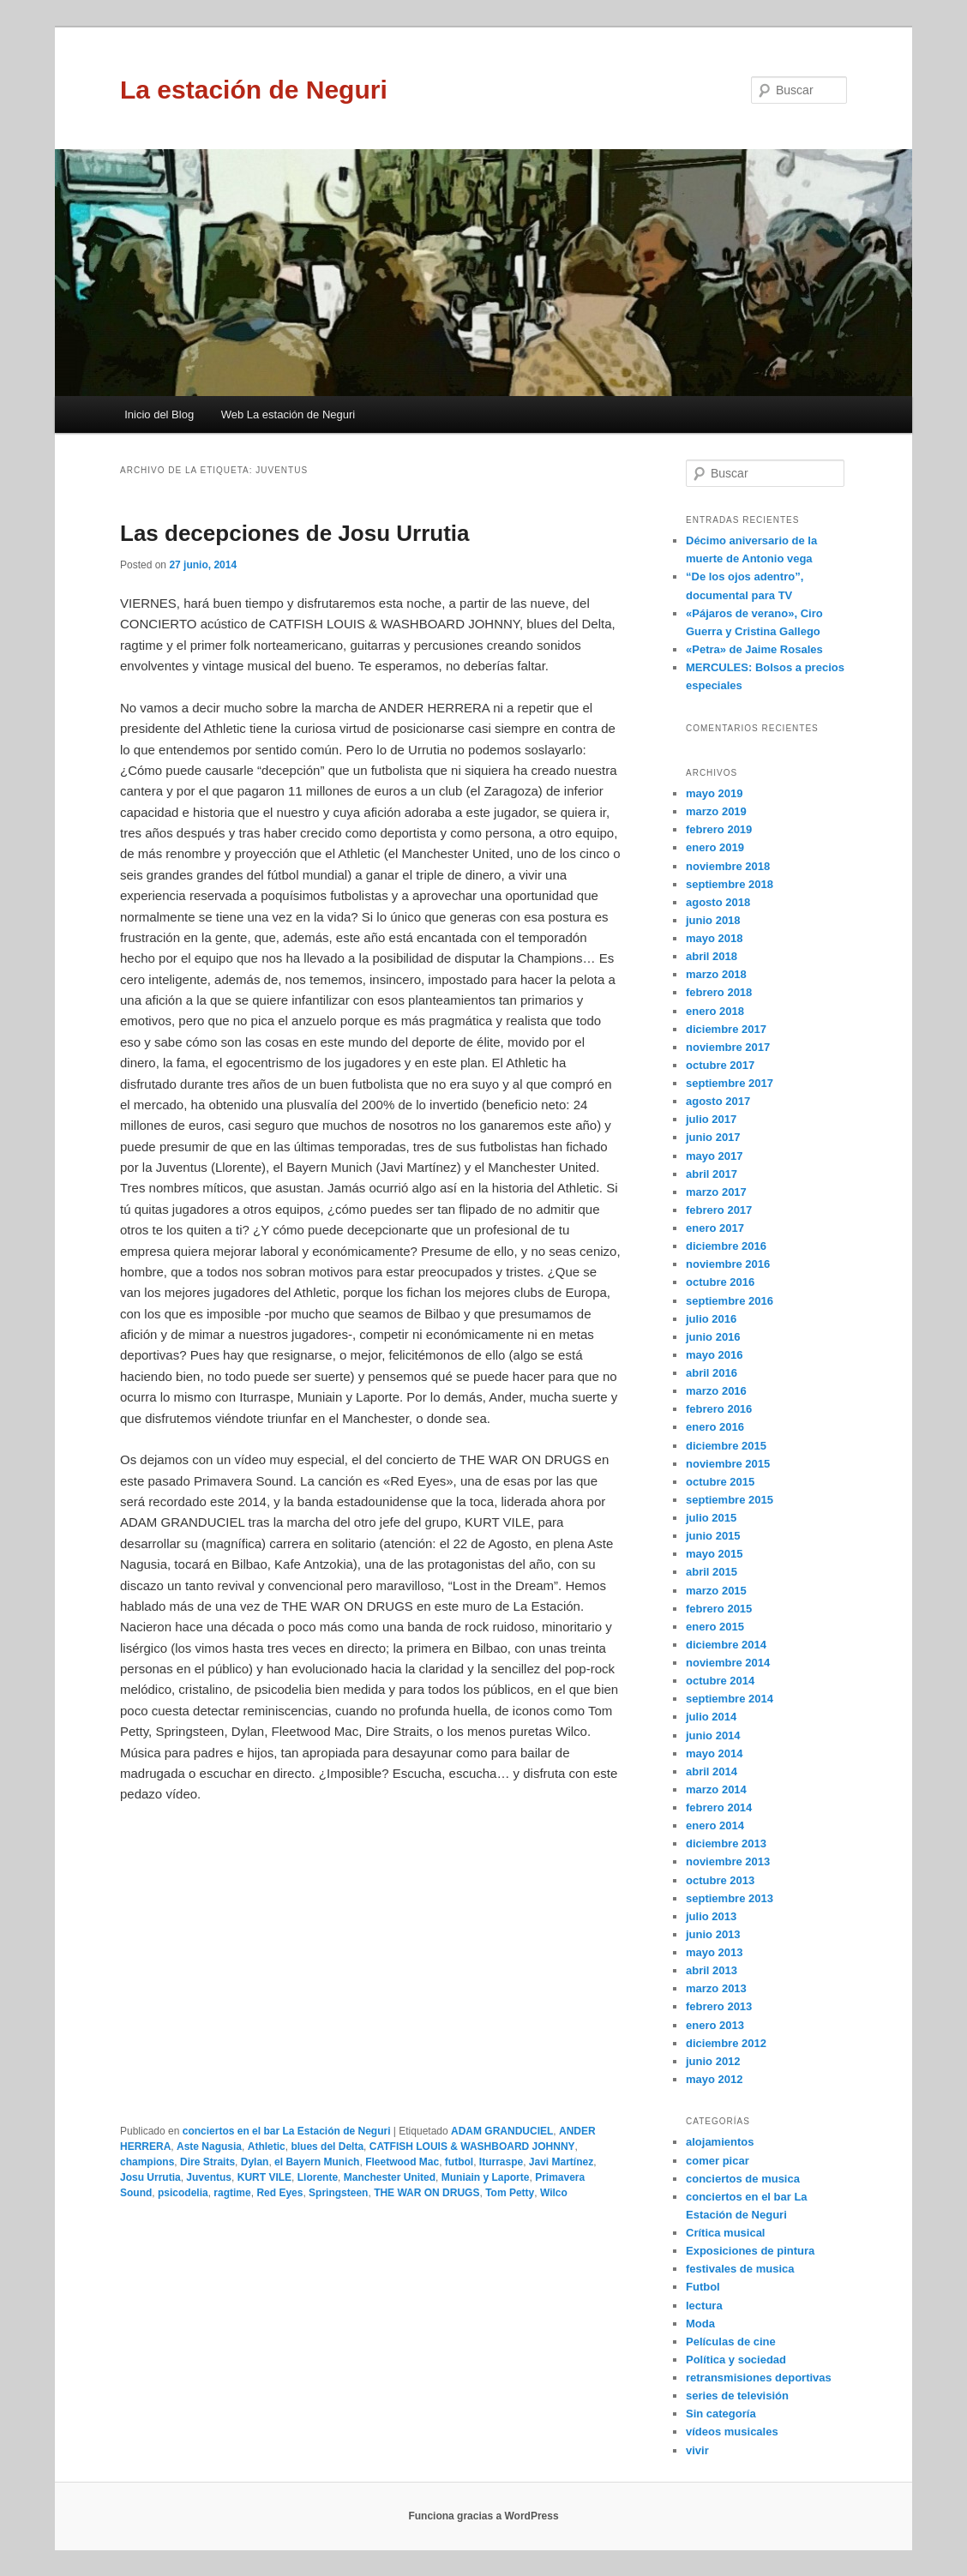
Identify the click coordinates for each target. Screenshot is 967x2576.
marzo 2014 (716, 1789)
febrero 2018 (719, 992)
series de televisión (737, 2395)
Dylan (255, 2162)
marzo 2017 (716, 1192)
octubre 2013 (720, 1880)
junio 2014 (713, 1735)
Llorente (317, 2177)
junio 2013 (713, 1934)
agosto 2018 (718, 902)
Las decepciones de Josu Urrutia (294, 533)
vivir (697, 2450)
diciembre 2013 (726, 1843)
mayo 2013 (714, 1952)
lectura (704, 2305)
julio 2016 (711, 1318)
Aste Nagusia (209, 2147)
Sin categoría (721, 2413)
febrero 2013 (719, 2006)
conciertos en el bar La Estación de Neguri (287, 2131)
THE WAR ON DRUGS (426, 2193)
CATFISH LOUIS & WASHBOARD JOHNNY (472, 2147)
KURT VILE (264, 2177)
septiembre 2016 (729, 1300)
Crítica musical (726, 2232)
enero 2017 (715, 1228)
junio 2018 (713, 920)
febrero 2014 (719, 1807)
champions (147, 2162)
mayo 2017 (714, 1156)
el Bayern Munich (316, 2162)
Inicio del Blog (159, 414)
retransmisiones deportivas (759, 2377)
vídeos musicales (732, 2431)
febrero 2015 (719, 1608)
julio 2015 (711, 1517)
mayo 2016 (714, 1354)
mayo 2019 (714, 793)
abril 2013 (711, 1970)
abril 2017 (711, 1174)
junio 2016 (713, 1336)
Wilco (554, 2193)
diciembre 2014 (726, 1644)
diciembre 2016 (726, 1246)
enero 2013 (715, 2025)
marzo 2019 (716, 811)
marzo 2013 (716, 1988)
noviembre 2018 (728, 866)
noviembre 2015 (728, 1463)
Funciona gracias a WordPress (483, 2516)
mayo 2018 (714, 938)
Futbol (703, 2286)
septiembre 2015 (729, 1499)
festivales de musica (740, 2268)
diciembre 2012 (726, 2043)
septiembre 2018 (729, 884)
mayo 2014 (714, 1753)
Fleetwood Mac (402, 2162)
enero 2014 (715, 1825)
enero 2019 (715, 847)
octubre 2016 (720, 1282)
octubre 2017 (720, 1065)
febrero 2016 (719, 1408)
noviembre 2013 (728, 1861)
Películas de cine (731, 2341)
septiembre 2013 (729, 1898)
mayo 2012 (714, 2079)
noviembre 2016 (728, 1264)
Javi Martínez (561, 2162)
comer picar (717, 2160)
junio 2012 (713, 2061)
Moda (700, 2323)
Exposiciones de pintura (750, 2250)
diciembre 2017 (726, 1029)
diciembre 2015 (726, 1445)
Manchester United (389, 2177)
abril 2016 (711, 1372)
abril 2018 (711, 956)
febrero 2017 (719, 1210)
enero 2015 (715, 1626)
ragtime (231, 2193)
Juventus (208, 2177)
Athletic (266, 2147)
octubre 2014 (720, 1680)
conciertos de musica (743, 2178)
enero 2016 (715, 1426)
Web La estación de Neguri (288, 414)
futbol (459, 2162)
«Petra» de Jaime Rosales (754, 649)
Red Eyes (279, 2193)
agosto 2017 (718, 1101)
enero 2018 (715, 1011)
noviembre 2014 (728, 1662)
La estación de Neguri (253, 89)
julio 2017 (711, 1119)
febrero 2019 (719, 829)
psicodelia (183, 2193)
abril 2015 (711, 1571)
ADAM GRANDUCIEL (502, 2131)
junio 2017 (713, 1137)
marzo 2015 (716, 1590)
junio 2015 (713, 1535)
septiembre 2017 (729, 1083)
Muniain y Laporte (485, 2177)
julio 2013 (711, 1916)
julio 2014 (711, 1716)
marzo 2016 (716, 1390)
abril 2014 (711, 1771)
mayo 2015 (714, 1553)
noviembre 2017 (728, 1047)
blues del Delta (327, 2147)
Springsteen (338, 2193)
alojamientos (720, 2141)
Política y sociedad (736, 2359)
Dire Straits (207, 2162)
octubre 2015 (720, 1481)
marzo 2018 (716, 974)
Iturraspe (501, 2162)
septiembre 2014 (729, 1698)
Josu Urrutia (150, 2177)
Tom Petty (509, 2193)
